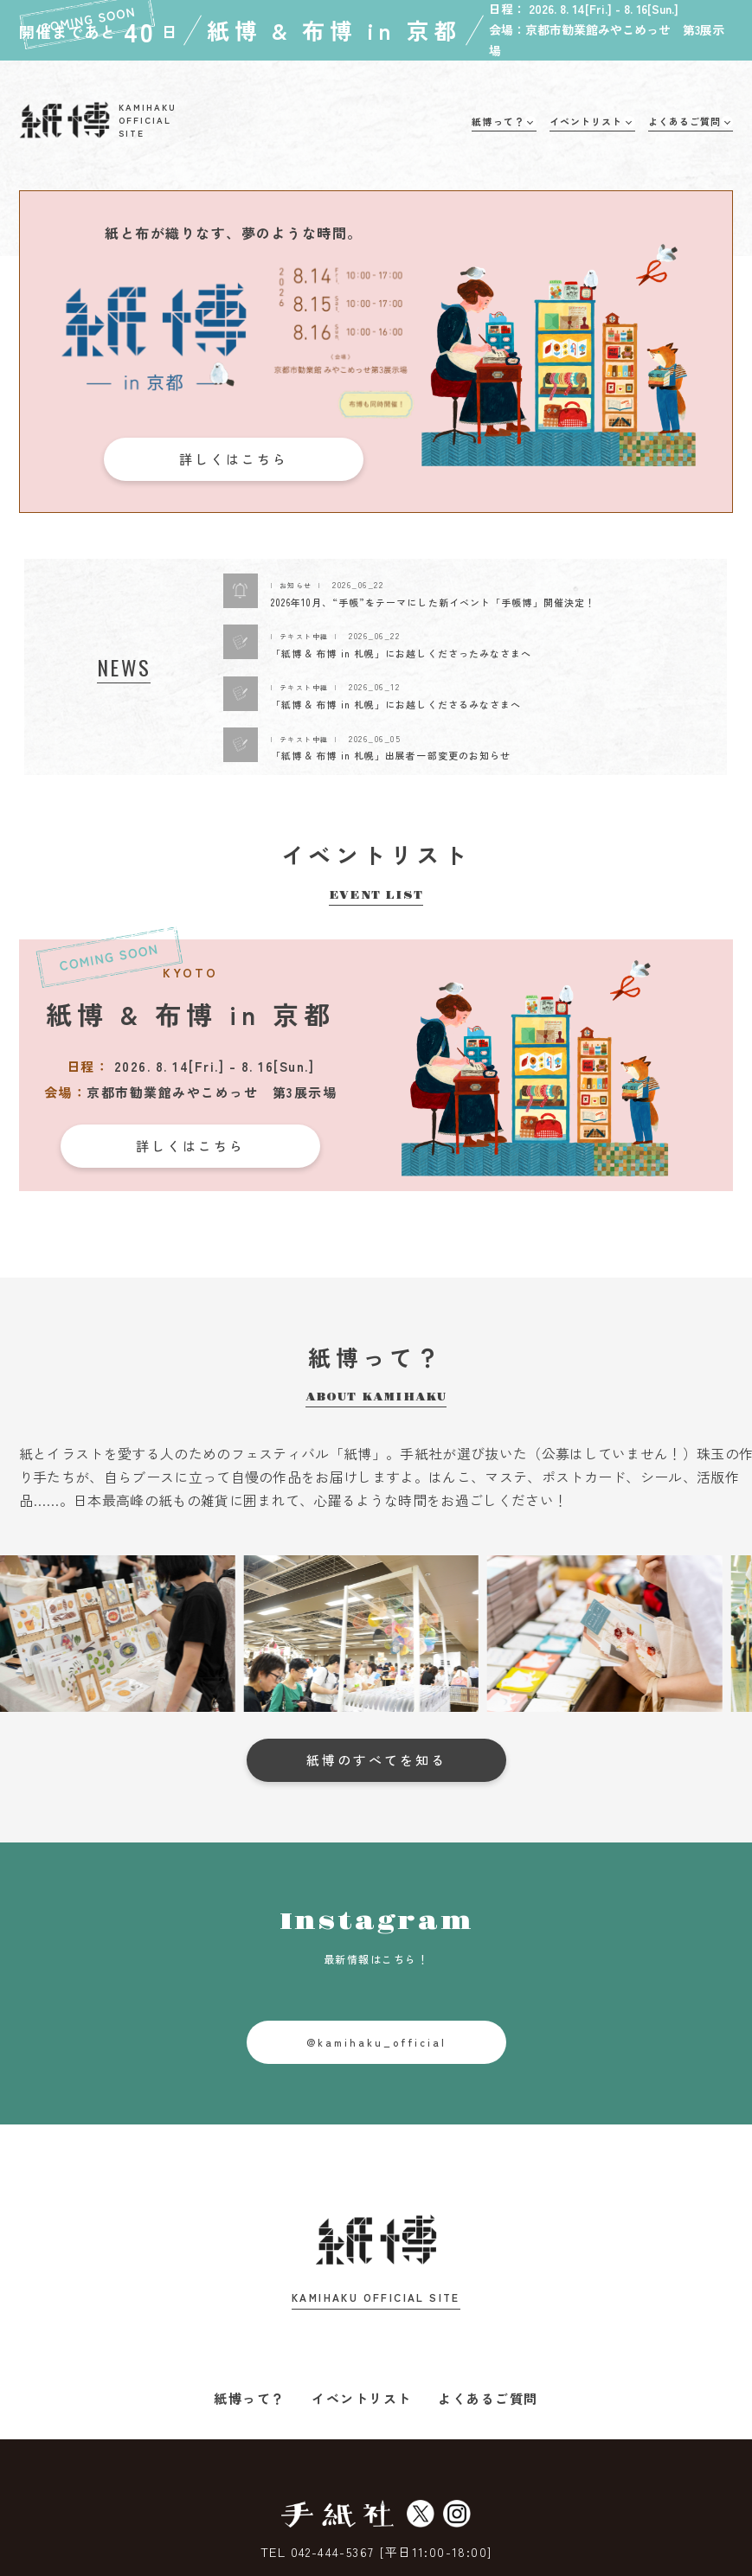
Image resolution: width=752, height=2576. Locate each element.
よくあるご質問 (488, 2398)
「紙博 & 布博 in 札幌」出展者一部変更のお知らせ (391, 755)
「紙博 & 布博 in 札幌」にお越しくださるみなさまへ (396, 704)
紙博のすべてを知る (376, 1760)
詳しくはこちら (233, 459)
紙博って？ (250, 2398)
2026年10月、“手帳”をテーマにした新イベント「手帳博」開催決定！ (433, 602)
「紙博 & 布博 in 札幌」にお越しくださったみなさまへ (401, 653)
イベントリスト (362, 2398)
